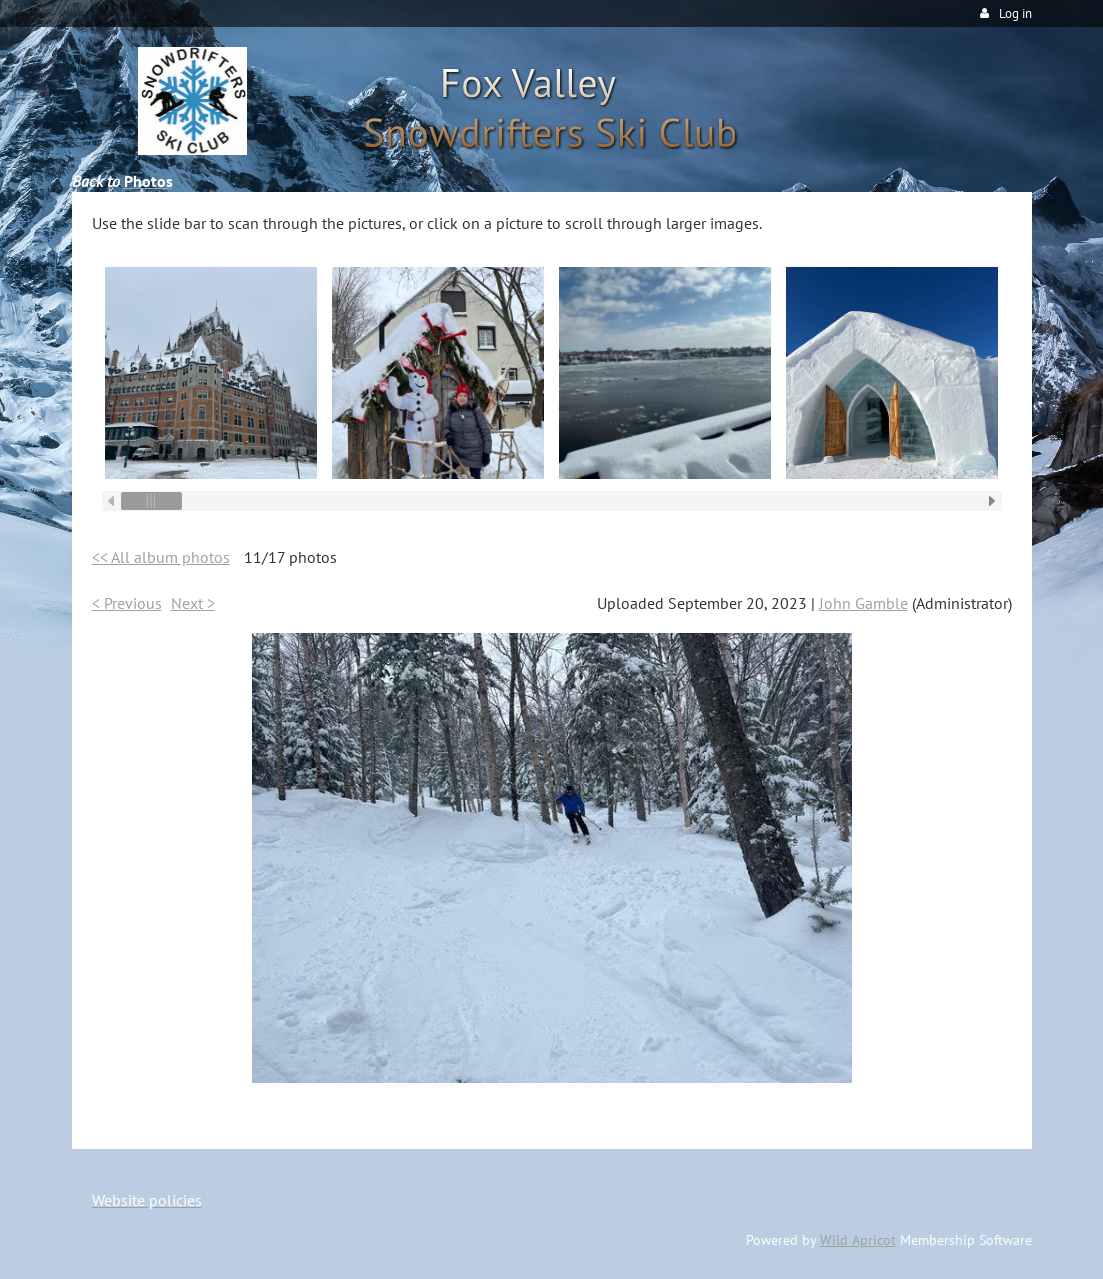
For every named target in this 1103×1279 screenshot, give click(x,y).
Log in (1015, 13)
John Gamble (863, 603)
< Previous (127, 603)
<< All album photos (161, 557)
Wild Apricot (858, 1240)
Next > (193, 603)
